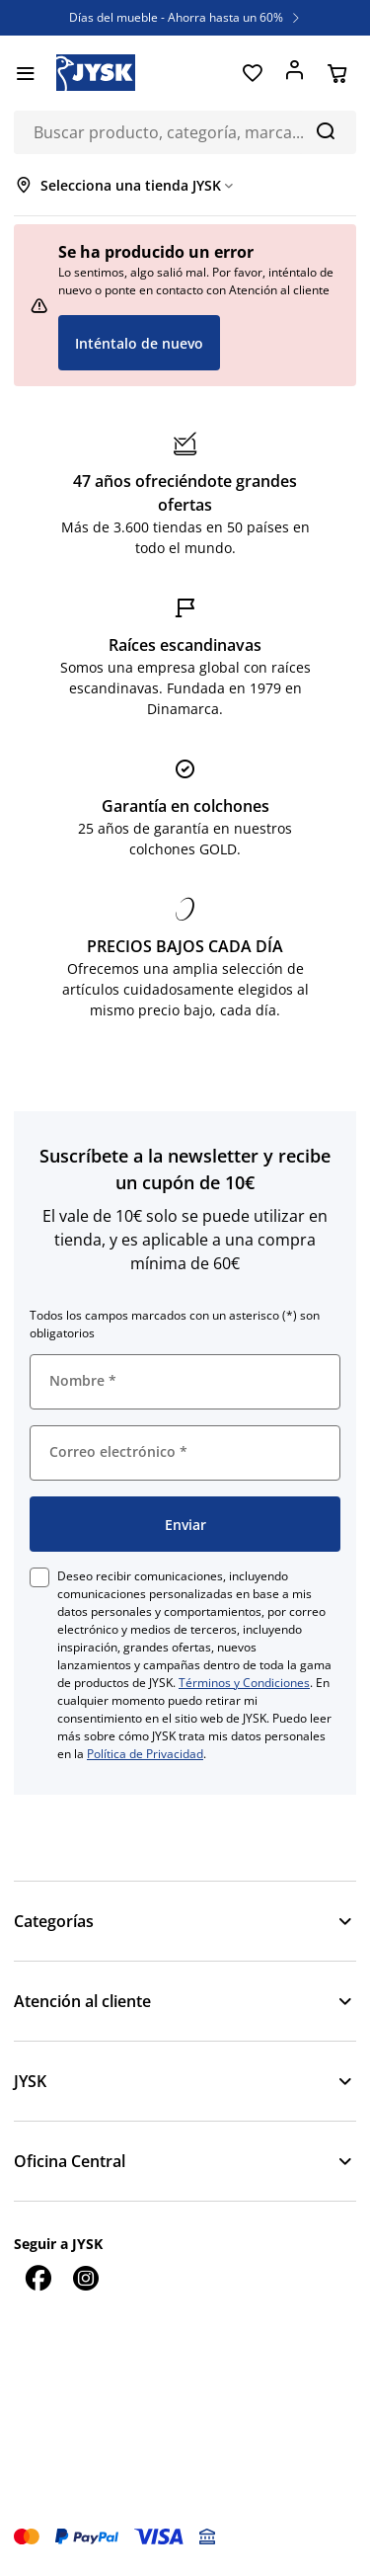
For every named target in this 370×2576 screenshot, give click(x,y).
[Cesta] (337, 73)
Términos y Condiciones (244, 1682)
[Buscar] (325, 130)
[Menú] (25, 73)
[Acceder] (294, 73)
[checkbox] (39, 1577)
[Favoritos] (252, 73)
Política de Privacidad (145, 1753)
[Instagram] (85, 2277)
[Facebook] (37, 2277)
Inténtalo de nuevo (139, 343)
